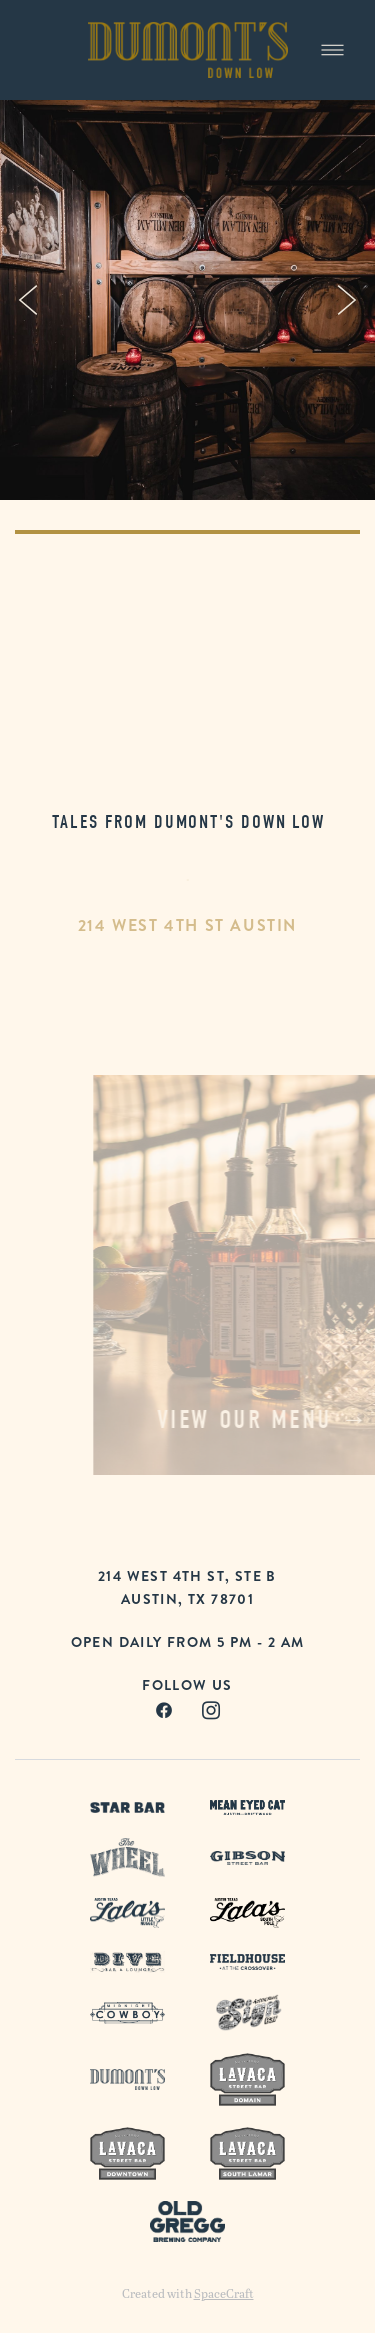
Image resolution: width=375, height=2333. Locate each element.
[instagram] (211, 1710)
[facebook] (164, 1710)
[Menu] (332, 49)
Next (347, 300)
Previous (28, 300)
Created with (188, 2293)
